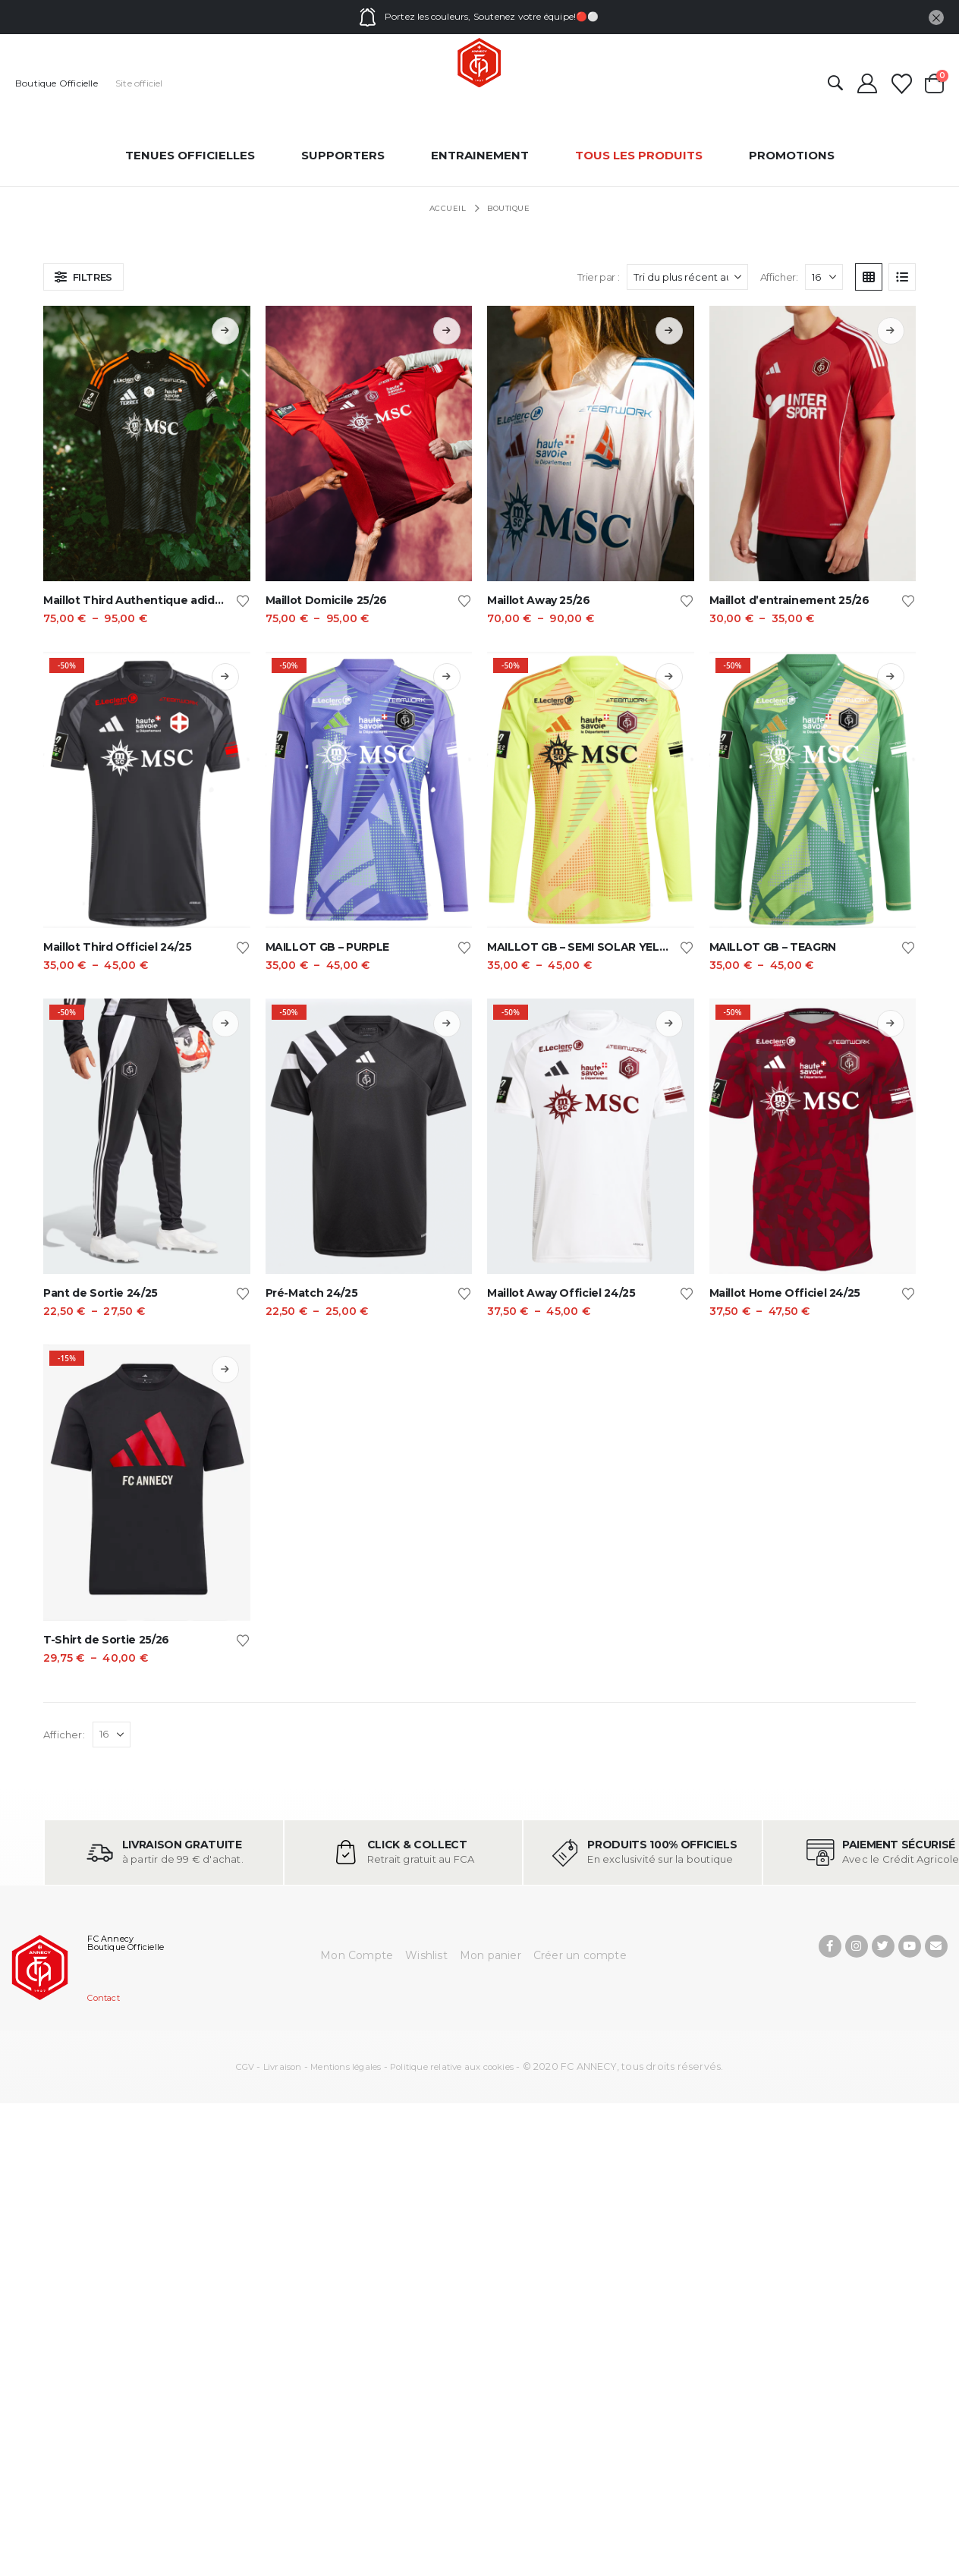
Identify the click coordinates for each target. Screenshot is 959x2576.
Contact (103, 1998)
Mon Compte (356, 1955)
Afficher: (779, 277)
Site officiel (139, 83)
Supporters (343, 155)
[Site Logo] (479, 63)
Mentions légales (345, 2067)
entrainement (480, 155)
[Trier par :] (687, 277)
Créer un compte (580, 1955)
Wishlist (426, 1955)
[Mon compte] (867, 83)
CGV (245, 2067)
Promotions (792, 155)
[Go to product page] (146, 443)
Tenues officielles (190, 155)
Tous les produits (639, 155)
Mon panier (490, 1955)
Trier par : (598, 277)
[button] (835, 84)
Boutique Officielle (56, 83)
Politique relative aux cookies (452, 2067)
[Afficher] (824, 277)
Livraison (282, 2067)
